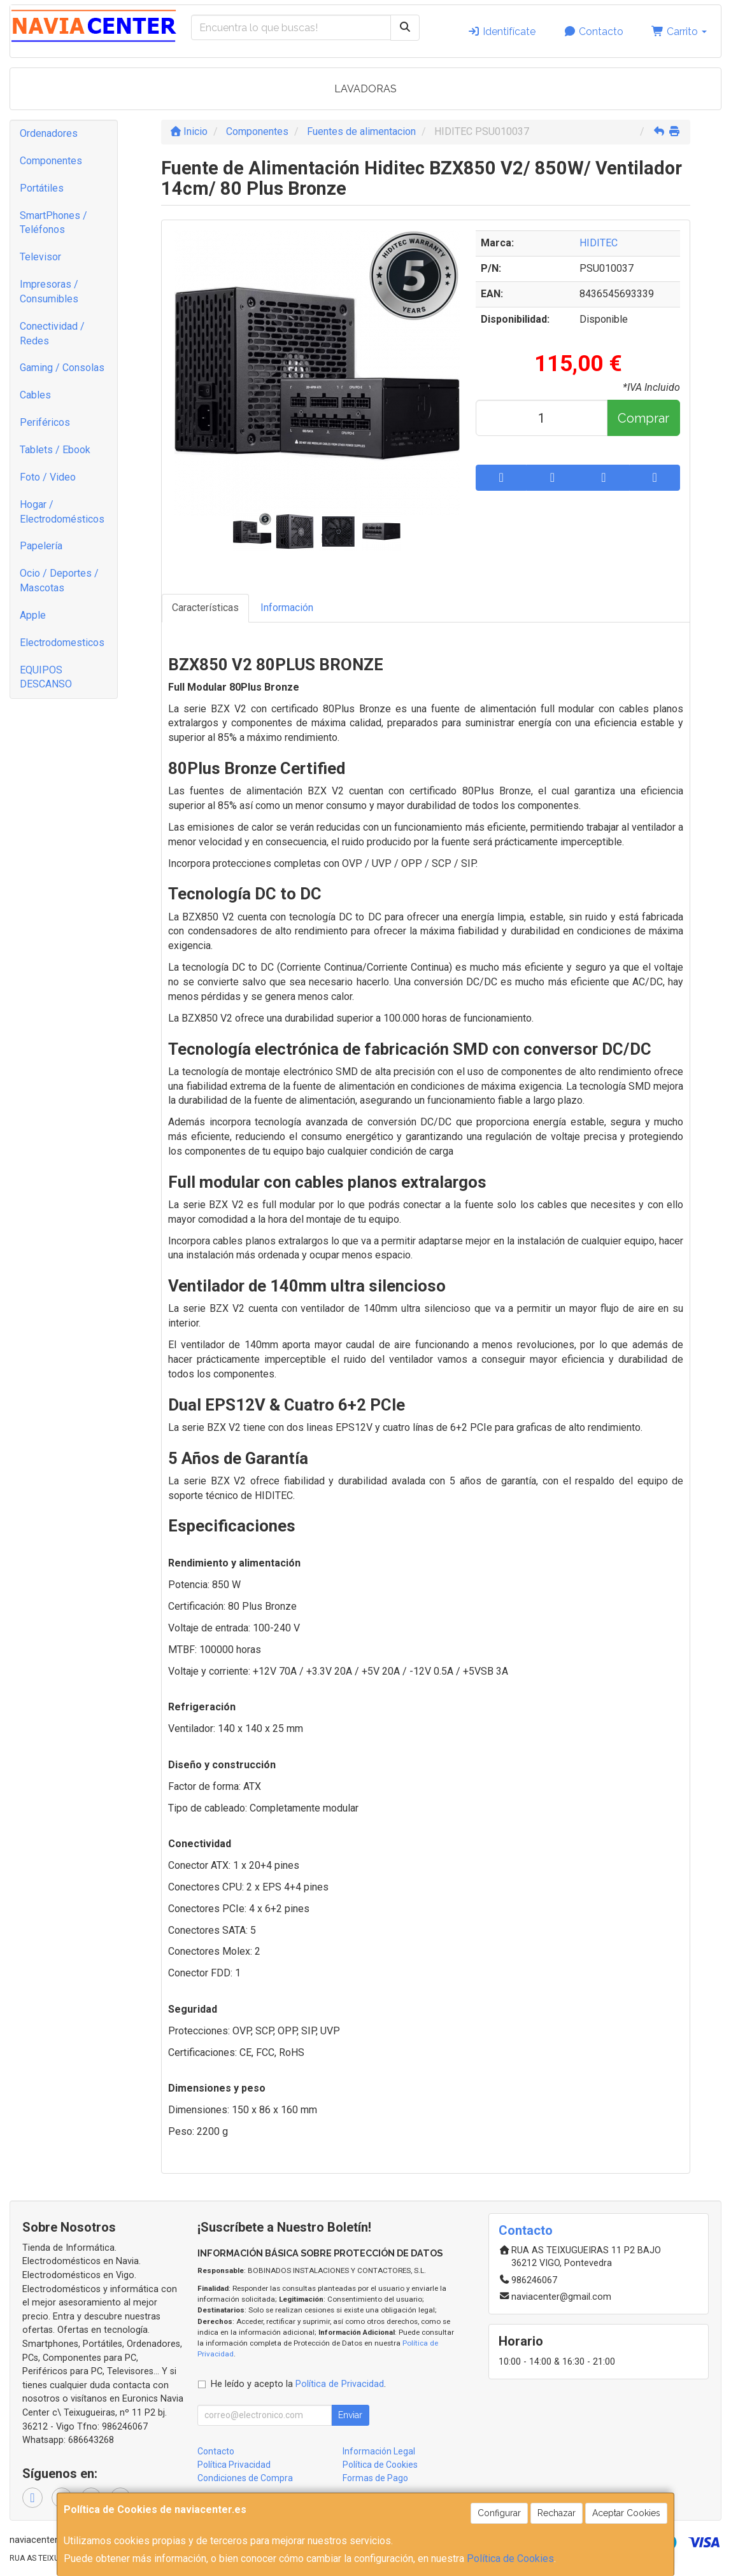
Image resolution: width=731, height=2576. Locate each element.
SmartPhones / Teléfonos (53, 222)
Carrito (679, 31)
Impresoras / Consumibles (49, 291)
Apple (33, 615)
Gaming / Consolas (62, 368)
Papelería (41, 546)
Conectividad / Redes (52, 333)
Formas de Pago (375, 2478)
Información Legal (379, 2451)
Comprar (643, 418)
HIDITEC (598, 243)
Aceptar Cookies (626, 2513)
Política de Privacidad (339, 2384)
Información (286, 608)
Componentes (51, 161)
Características (205, 608)
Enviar (350, 2415)
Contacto (593, 31)
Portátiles (42, 188)
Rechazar (556, 2513)
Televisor (40, 257)
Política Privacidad (234, 2465)
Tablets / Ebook (55, 450)
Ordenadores (49, 133)
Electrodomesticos (62, 643)
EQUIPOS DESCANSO (46, 677)
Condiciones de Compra (245, 2478)
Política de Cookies (510, 2558)
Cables (35, 395)
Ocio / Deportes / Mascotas (59, 580)
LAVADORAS (365, 89)
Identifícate (501, 31)
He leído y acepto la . (298, 2384)
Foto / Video (48, 477)
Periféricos (45, 422)
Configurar (499, 2513)
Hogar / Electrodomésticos (62, 511)
